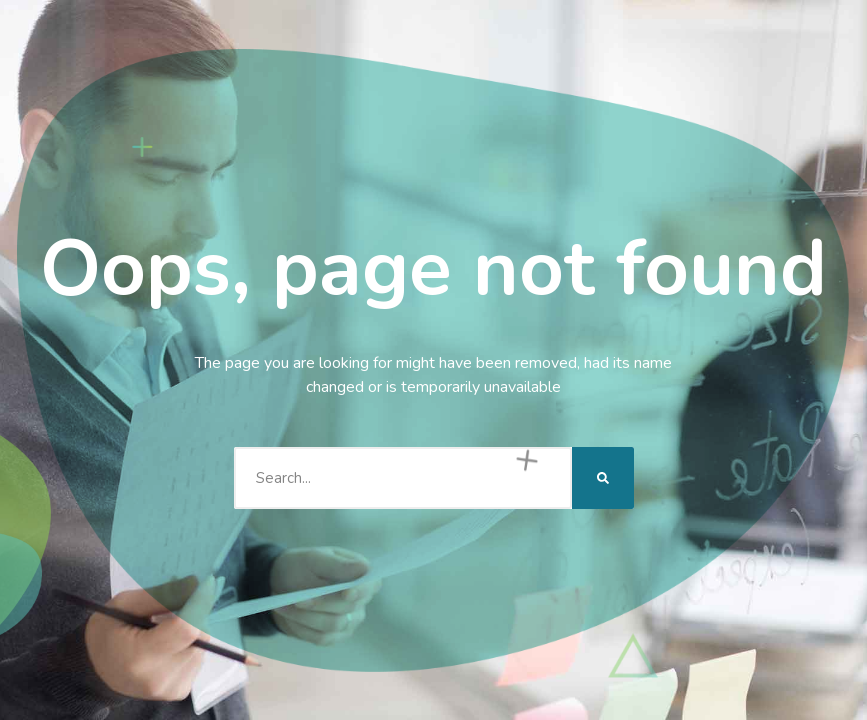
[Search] (603, 478)
